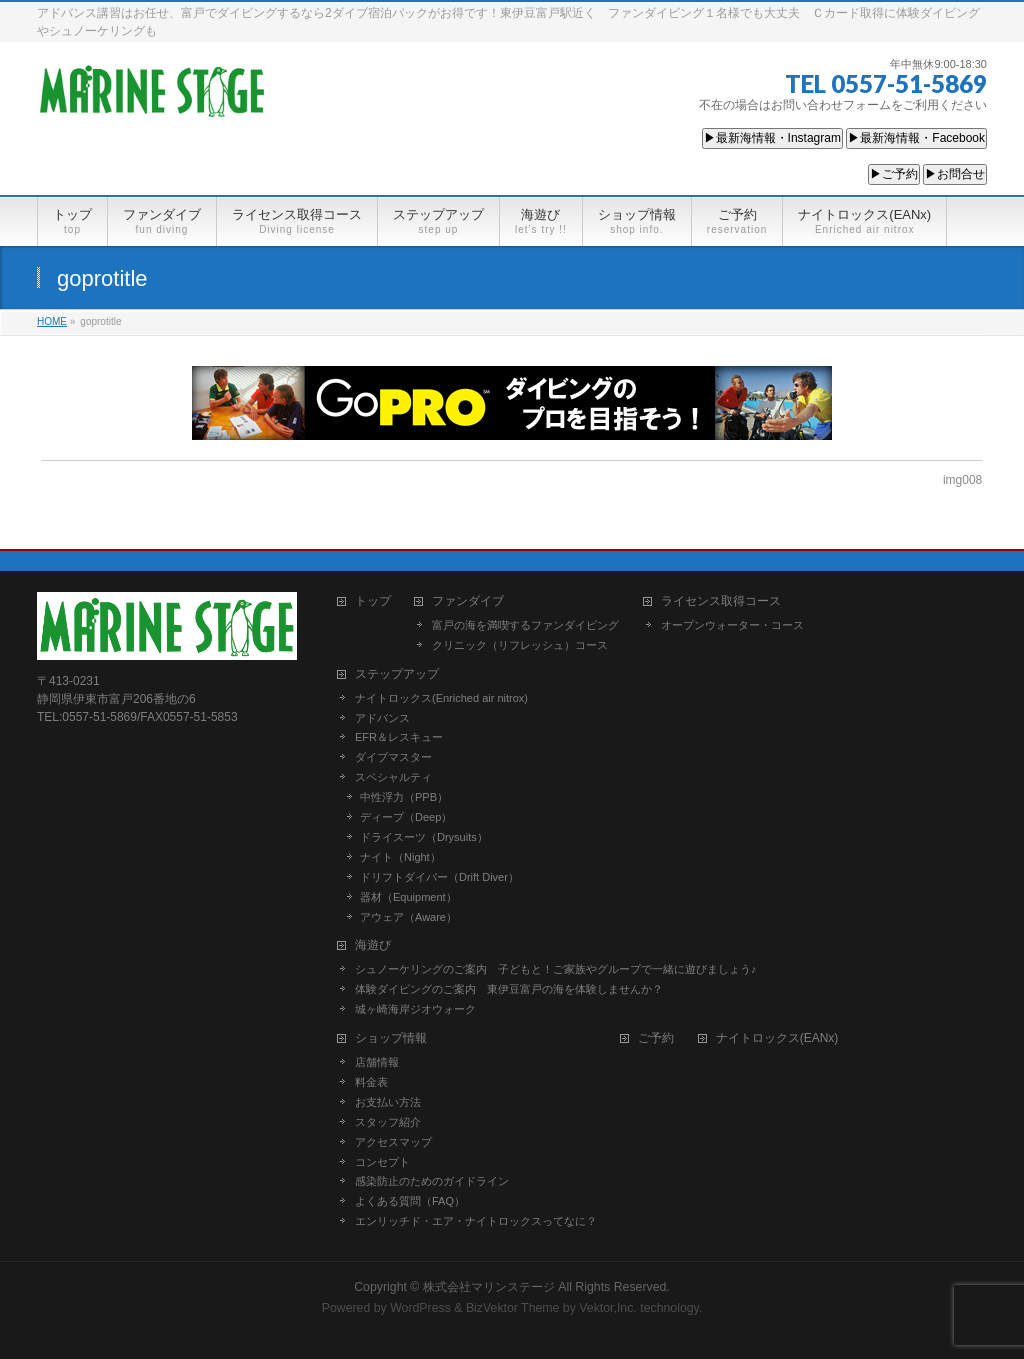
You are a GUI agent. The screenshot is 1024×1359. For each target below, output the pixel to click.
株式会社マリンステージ (489, 1287)
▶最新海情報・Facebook (916, 138)
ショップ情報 (391, 1038)
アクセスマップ (393, 1142)
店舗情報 (377, 1062)
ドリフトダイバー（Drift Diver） (439, 877)
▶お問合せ (955, 174)
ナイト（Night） (400, 857)
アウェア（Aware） (408, 917)
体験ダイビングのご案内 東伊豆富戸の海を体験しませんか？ (509, 989)
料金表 (371, 1082)
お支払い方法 (388, 1102)
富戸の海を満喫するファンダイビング (525, 625)
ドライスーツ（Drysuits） (424, 837)
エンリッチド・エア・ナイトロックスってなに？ (476, 1221)
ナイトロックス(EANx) (777, 1038)
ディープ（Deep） (406, 817)
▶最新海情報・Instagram (772, 138)
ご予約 (656, 1038)
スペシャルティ (393, 777)
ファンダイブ (468, 601)
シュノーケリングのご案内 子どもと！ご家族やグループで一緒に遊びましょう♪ (556, 969)
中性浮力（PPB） (404, 797)
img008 (962, 480)
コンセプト (382, 1162)
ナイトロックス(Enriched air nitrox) (441, 698)
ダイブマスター (393, 757)
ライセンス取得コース (721, 601)
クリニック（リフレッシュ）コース (520, 645)
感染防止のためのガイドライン (432, 1181)
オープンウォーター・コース (732, 625)
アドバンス (382, 718)
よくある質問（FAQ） (410, 1201)
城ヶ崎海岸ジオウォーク (415, 1009)
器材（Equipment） (408, 897)
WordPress (420, 1308)
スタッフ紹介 (388, 1122)
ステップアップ (397, 674)
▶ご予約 (894, 174)
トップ (373, 601)
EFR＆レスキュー (399, 737)
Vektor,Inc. (608, 1308)
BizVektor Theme (513, 1308)
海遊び (373, 945)
